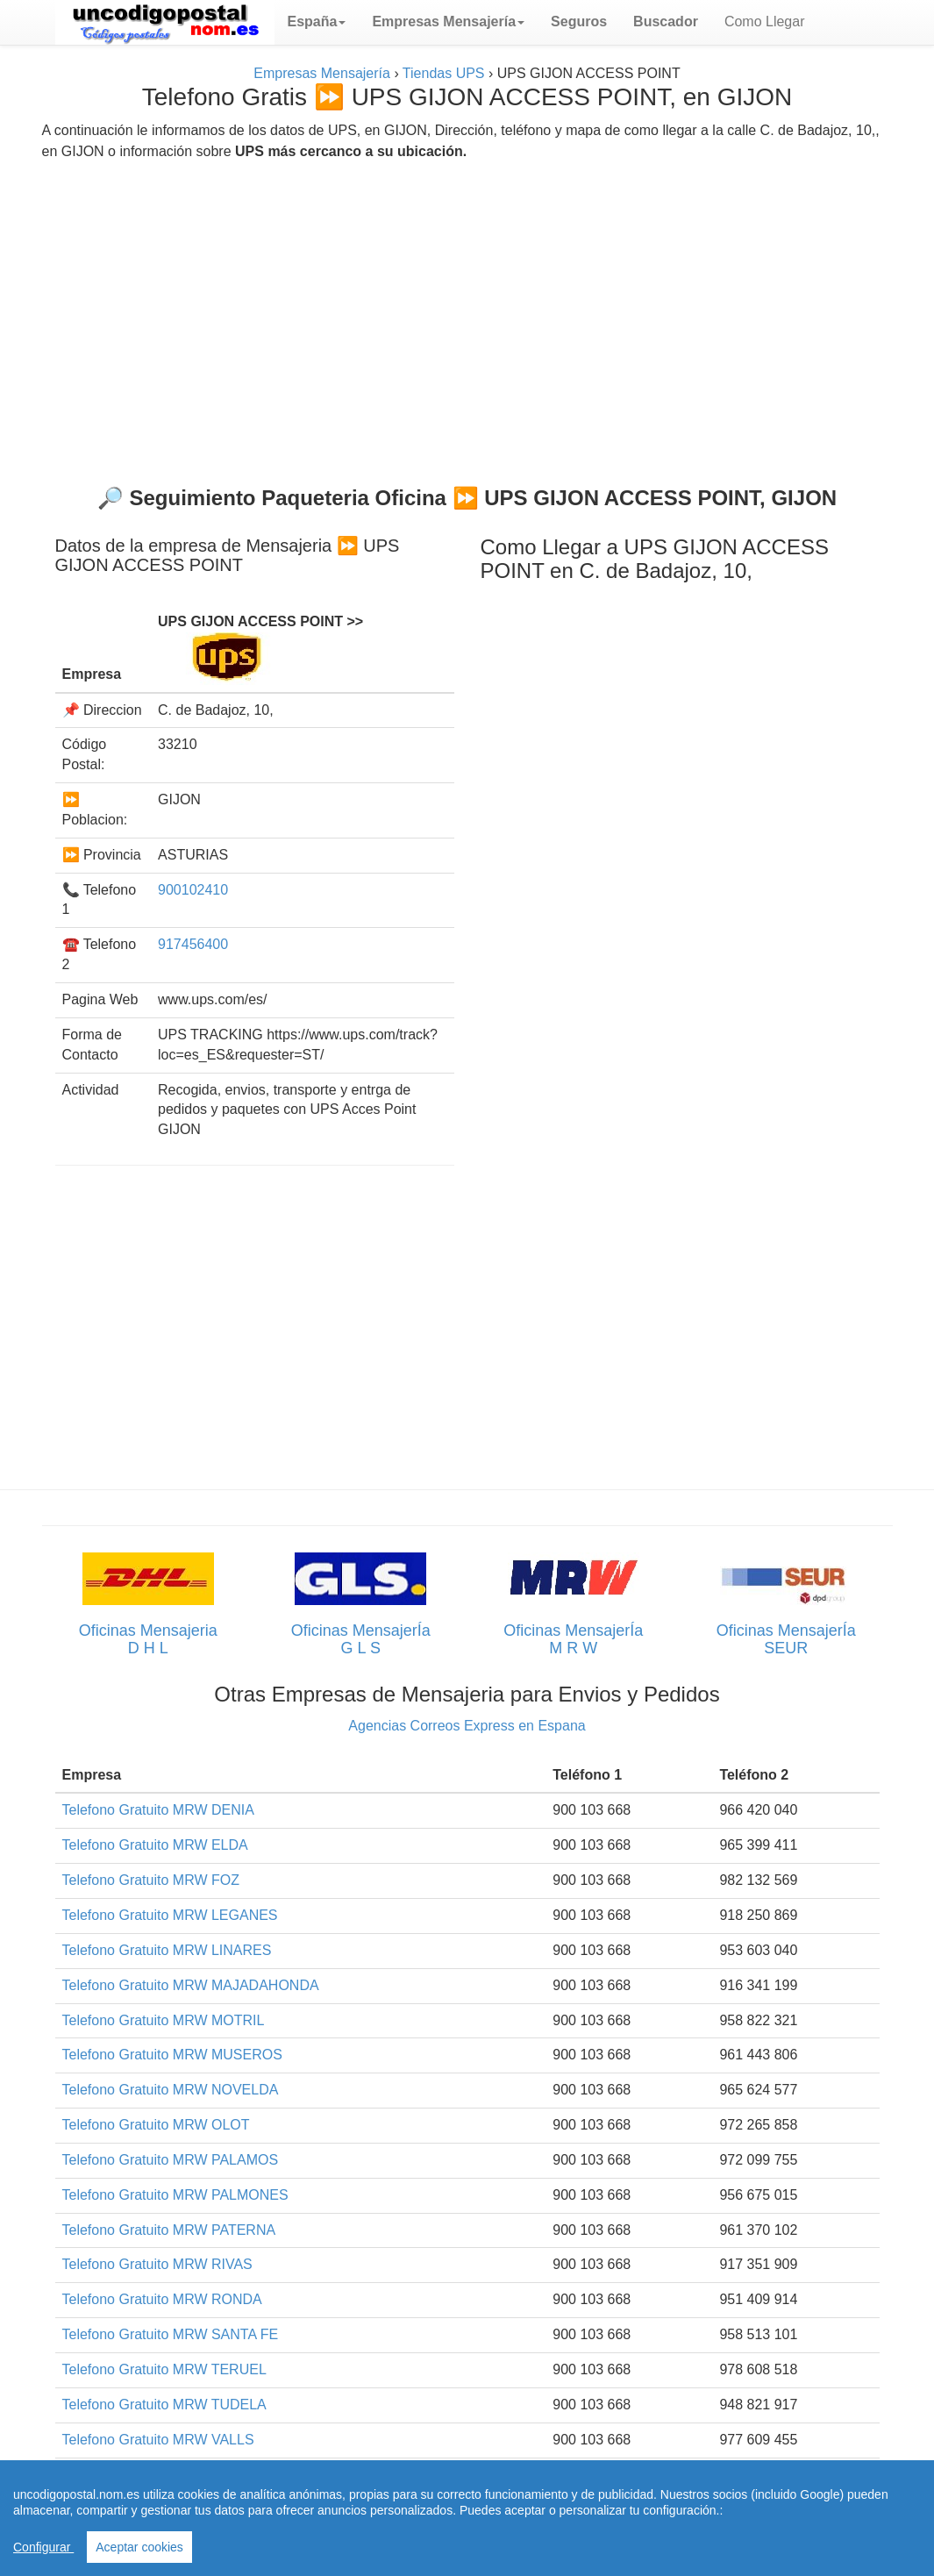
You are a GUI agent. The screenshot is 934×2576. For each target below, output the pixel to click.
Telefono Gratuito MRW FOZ (150, 1880)
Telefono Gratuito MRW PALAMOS (170, 2159)
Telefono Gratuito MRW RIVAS (157, 2264)
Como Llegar (764, 21)
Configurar (43, 2547)
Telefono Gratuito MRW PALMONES (175, 2194)
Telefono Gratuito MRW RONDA (162, 2299)
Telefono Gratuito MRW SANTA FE (170, 2334)
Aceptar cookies (139, 2547)
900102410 (193, 889)
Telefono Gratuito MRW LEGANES (170, 1915)
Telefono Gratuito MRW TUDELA (164, 2404)
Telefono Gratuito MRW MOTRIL (163, 2020)
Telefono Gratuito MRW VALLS (158, 2439)
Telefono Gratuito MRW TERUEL (164, 2369)
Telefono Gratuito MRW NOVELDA (170, 2089)
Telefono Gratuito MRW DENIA (158, 1809)
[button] (317, 22)
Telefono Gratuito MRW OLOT (156, 2124)
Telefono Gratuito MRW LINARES (167, 1950)
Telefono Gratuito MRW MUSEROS (172, 2054)
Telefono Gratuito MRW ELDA (155, 1844)
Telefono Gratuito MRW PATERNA (169, 2230)
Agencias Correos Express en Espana (466, 1725)
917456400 (193, 944)
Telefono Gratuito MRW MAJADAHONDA (190, 1985)
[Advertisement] (467, 316)
